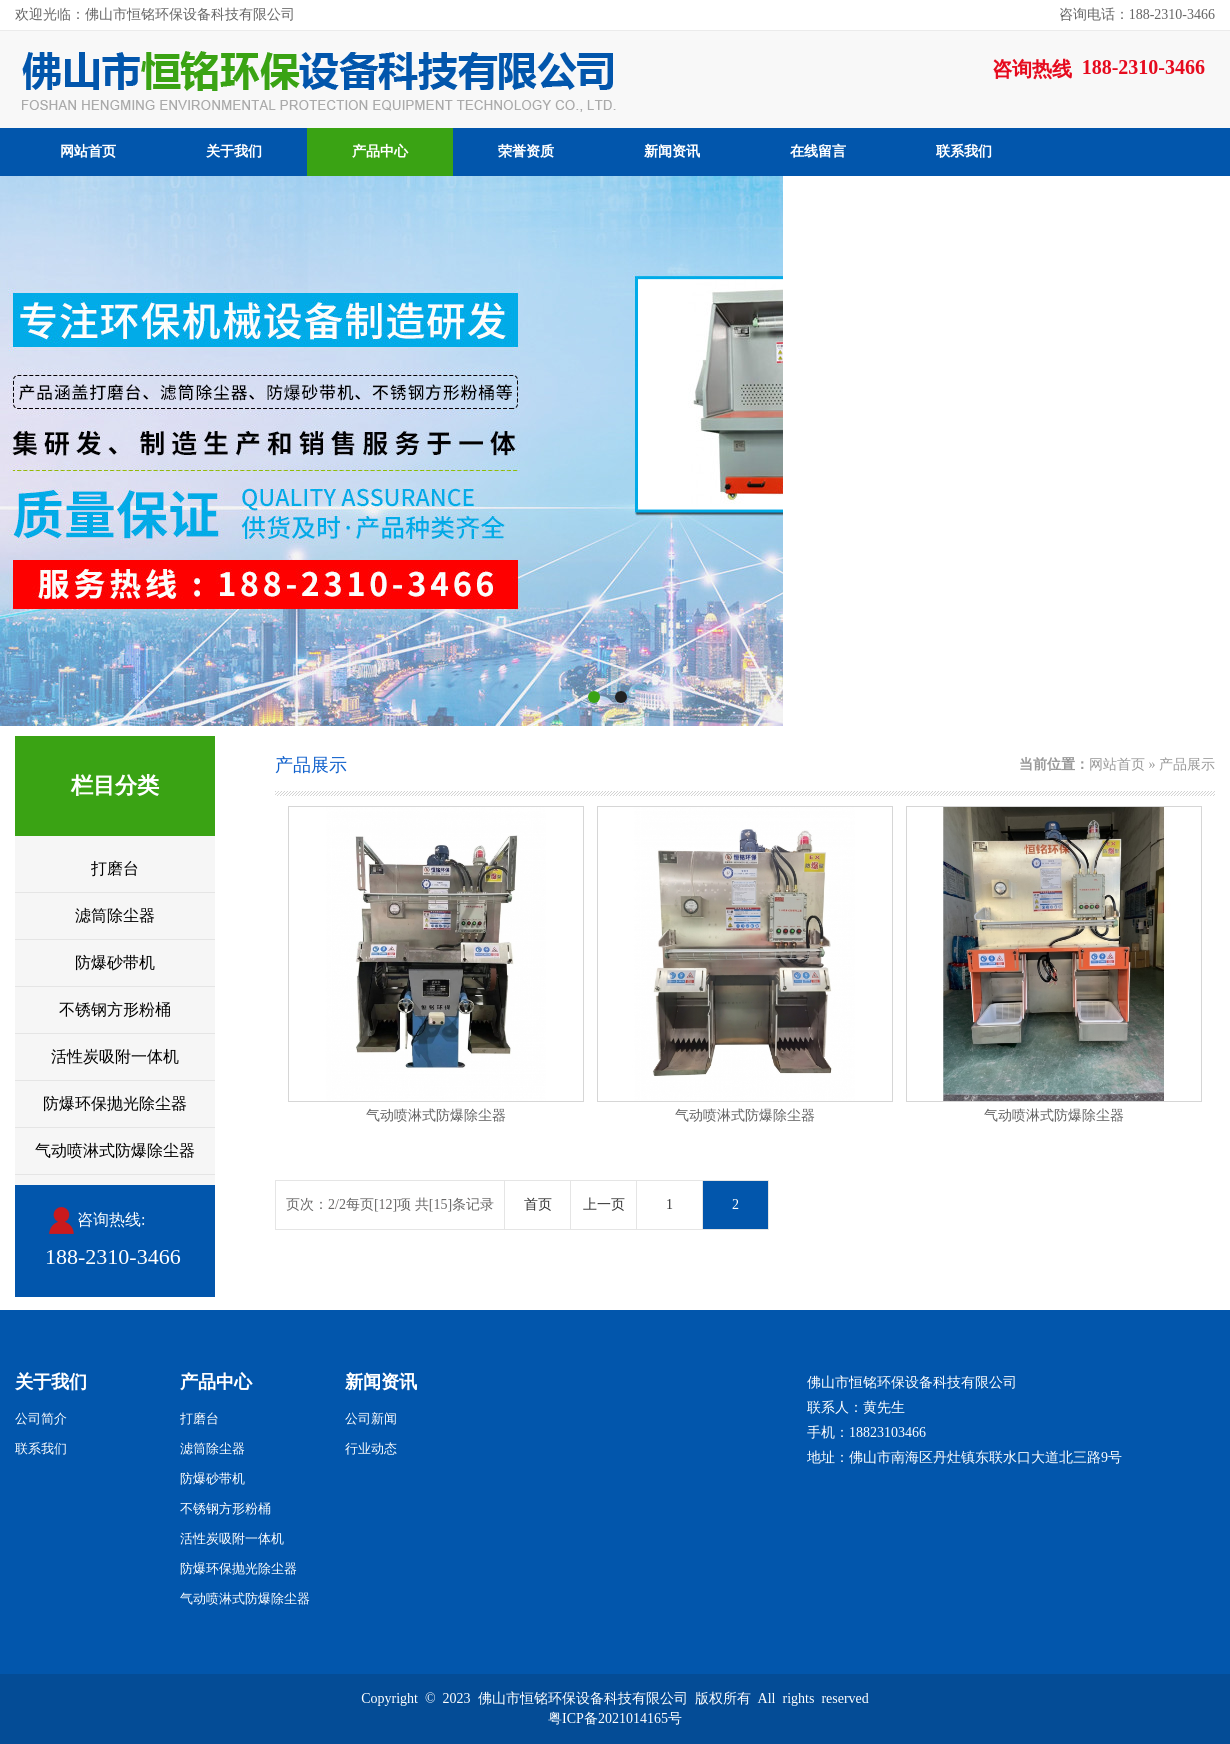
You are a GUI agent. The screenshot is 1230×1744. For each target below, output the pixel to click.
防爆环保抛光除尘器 (115, 1103)
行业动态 (371, 1448)
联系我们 (964, 151)
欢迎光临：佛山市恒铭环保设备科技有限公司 (155, 14)
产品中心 (380, 151)
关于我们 (234, 151)
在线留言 (818, 151)
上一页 (604, 1204)
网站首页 (88, 151)
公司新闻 (371, 1418)
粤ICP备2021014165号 (615, 1718)
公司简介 (41, 1418)
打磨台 (115, 868)
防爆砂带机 (115, 962)
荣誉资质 (526, 151)
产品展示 (1187, 764)
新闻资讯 (672, 151)
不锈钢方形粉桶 (115, 1009)
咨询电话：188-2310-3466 (1137, 14)
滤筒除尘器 (115, 915)
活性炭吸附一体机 (115, 1056)
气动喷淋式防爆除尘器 (115, 1150)
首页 (538, 1204)
